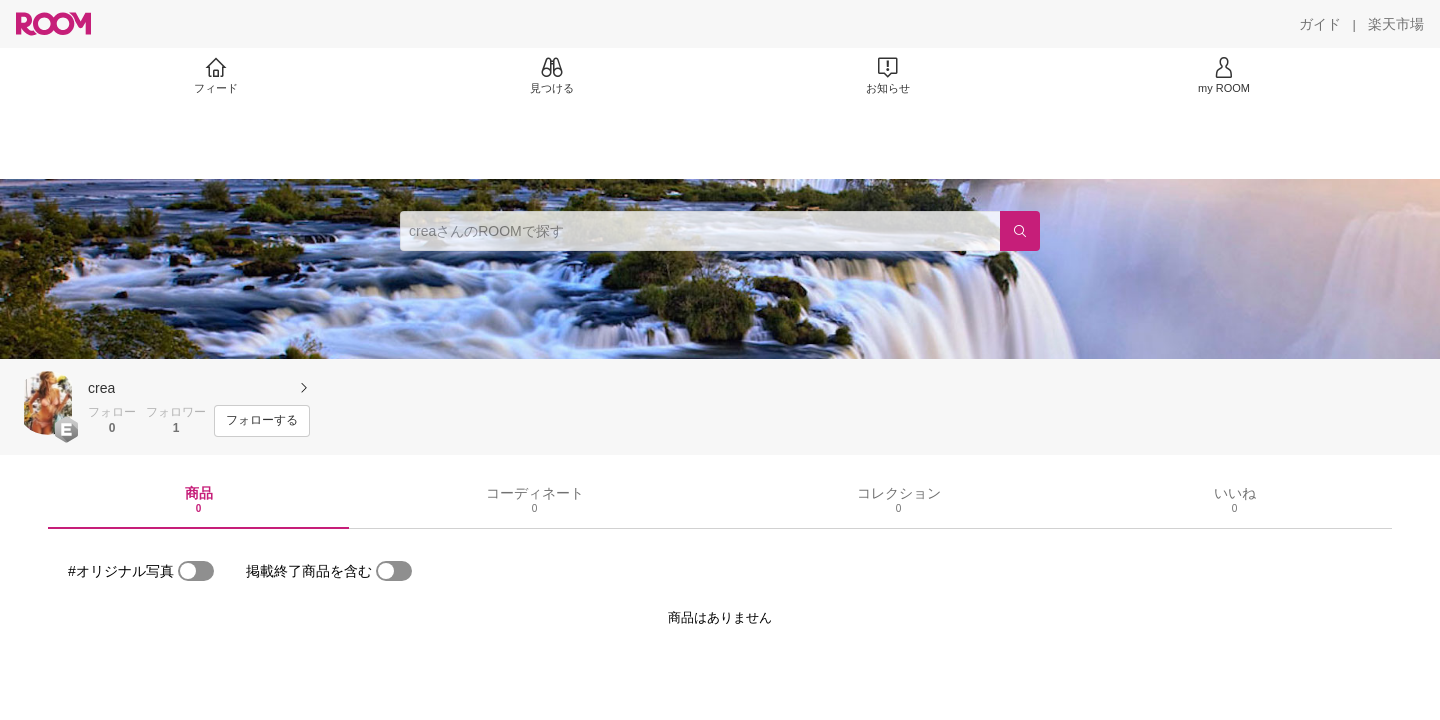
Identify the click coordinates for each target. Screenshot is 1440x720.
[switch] (196, 571)
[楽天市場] (1396, 24)
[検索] (1020, 231)
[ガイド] (1320, 24)
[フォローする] (262, 421)
